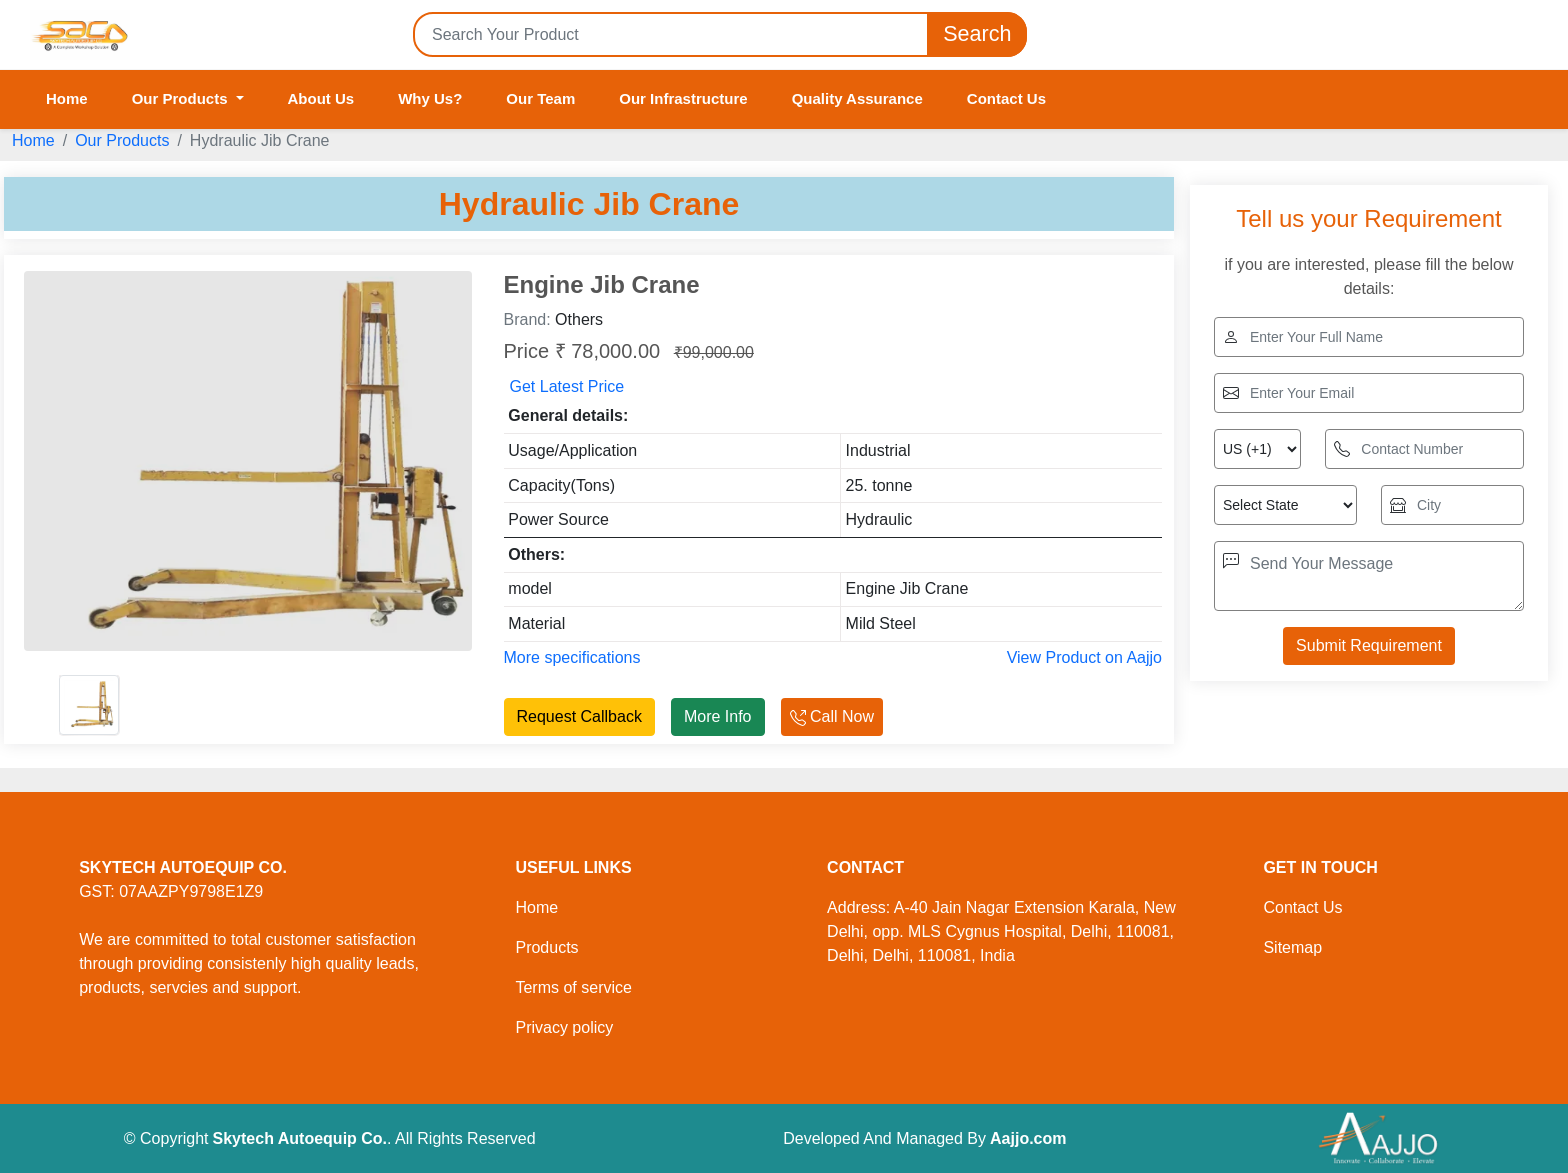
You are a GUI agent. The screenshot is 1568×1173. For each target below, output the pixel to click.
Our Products (122, 140)
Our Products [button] (182, 98)
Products (546, 947)
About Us (321, 98)
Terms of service (573, 987)
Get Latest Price (567, 386)
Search (977, 34)
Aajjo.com (1028, 1138)
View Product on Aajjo (1084, 657)
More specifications (572, 657)
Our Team (540, 98)
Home (67, 98)
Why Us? (430, 98)
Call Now (832, 716)
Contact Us (1006, 98)
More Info (718, 716)
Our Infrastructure (683, 98)
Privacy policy (564, 1027)
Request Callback (579, 716)
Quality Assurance (857, 98)
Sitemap (1292, 947)
